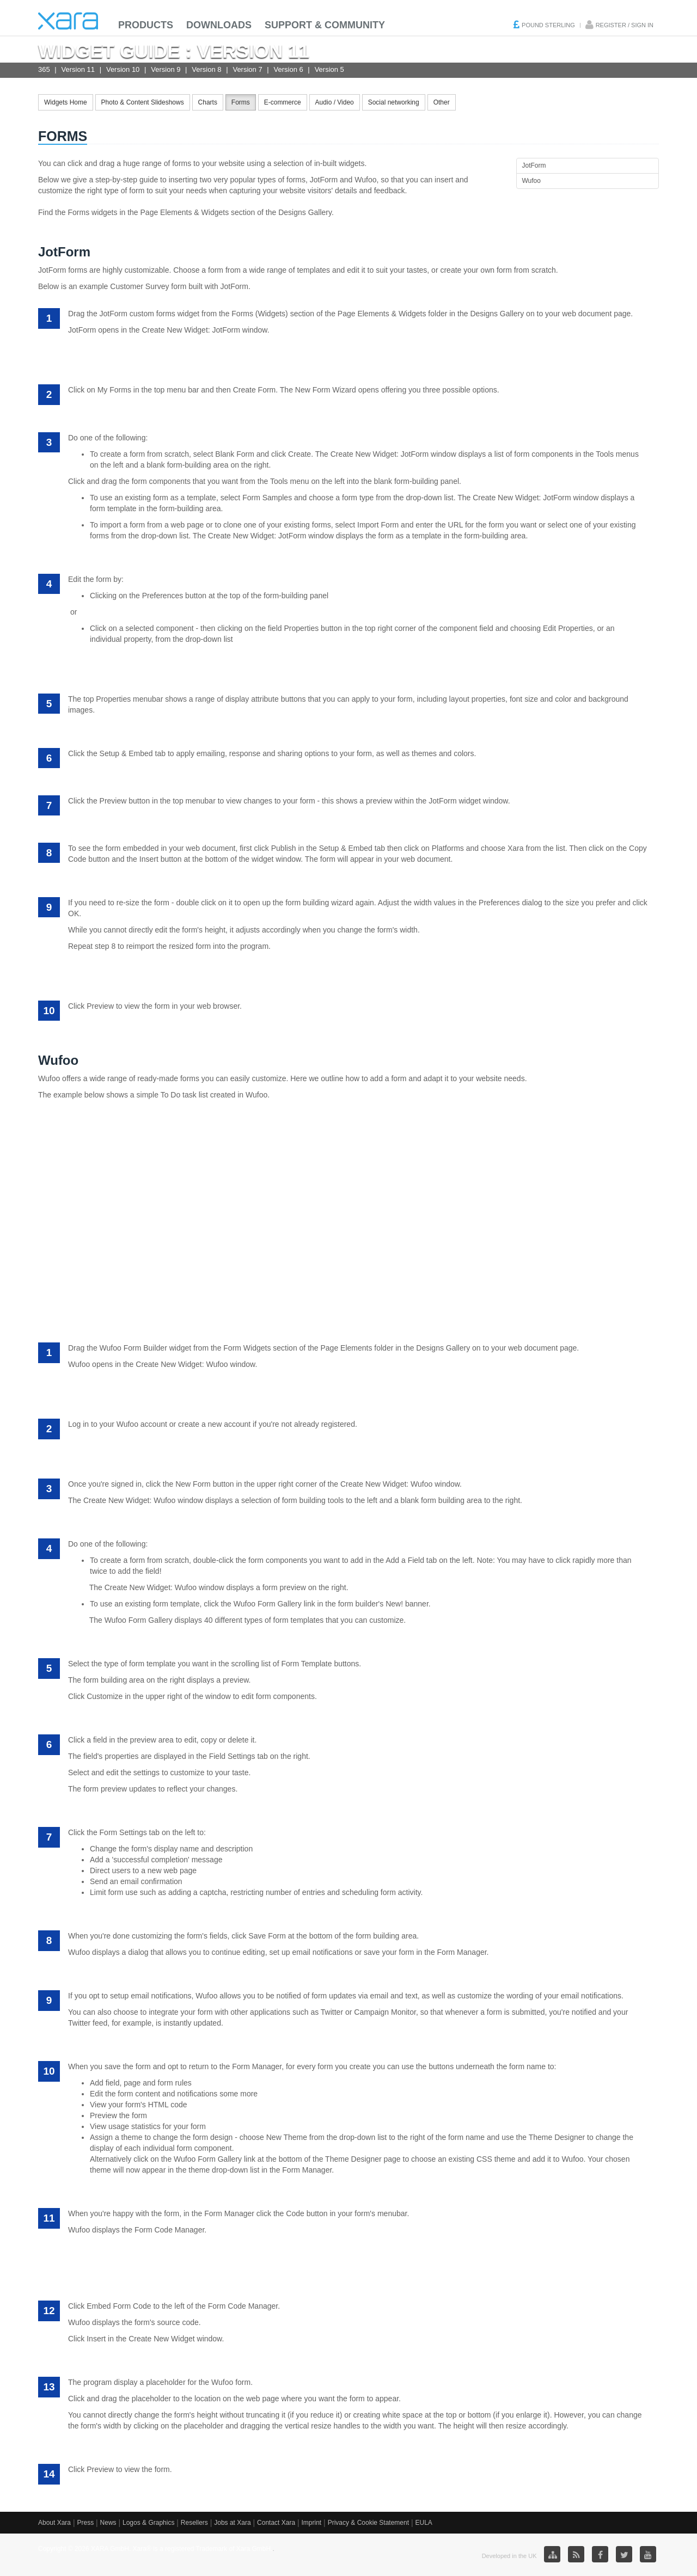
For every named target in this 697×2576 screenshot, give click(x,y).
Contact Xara (276, 2522)
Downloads (219, 25)
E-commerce (282, 102)
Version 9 (165, 69)
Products (145, 25)
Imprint (312, 2522)
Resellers (194, 2522)
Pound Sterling (548, 25)
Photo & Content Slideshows (142, 102)
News (108, 2522)
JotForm (534, 165)
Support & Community (325, 25)
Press (85, 2522)
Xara (68, 21)
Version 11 (78, 69)
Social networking (393, 102)
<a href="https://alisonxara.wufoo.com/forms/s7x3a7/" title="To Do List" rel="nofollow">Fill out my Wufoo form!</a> (348, 1214)
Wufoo (531, 181)
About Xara (54, 2522)
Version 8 (206, 69)
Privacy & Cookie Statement (368, 2522)
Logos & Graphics (148, 2522)
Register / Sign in (624, 25)
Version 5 (329, 69)
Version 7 (247, 69)
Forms (240, 102)
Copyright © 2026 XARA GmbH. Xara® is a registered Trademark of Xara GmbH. (155, 2549)
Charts (207, 102)
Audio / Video (334, 102)
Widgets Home (65, 102)
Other (441, 102)
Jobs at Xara (232, 2522)
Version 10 (122, 69)
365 (44, 69)
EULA (423, 2522)
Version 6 (288, 69)
